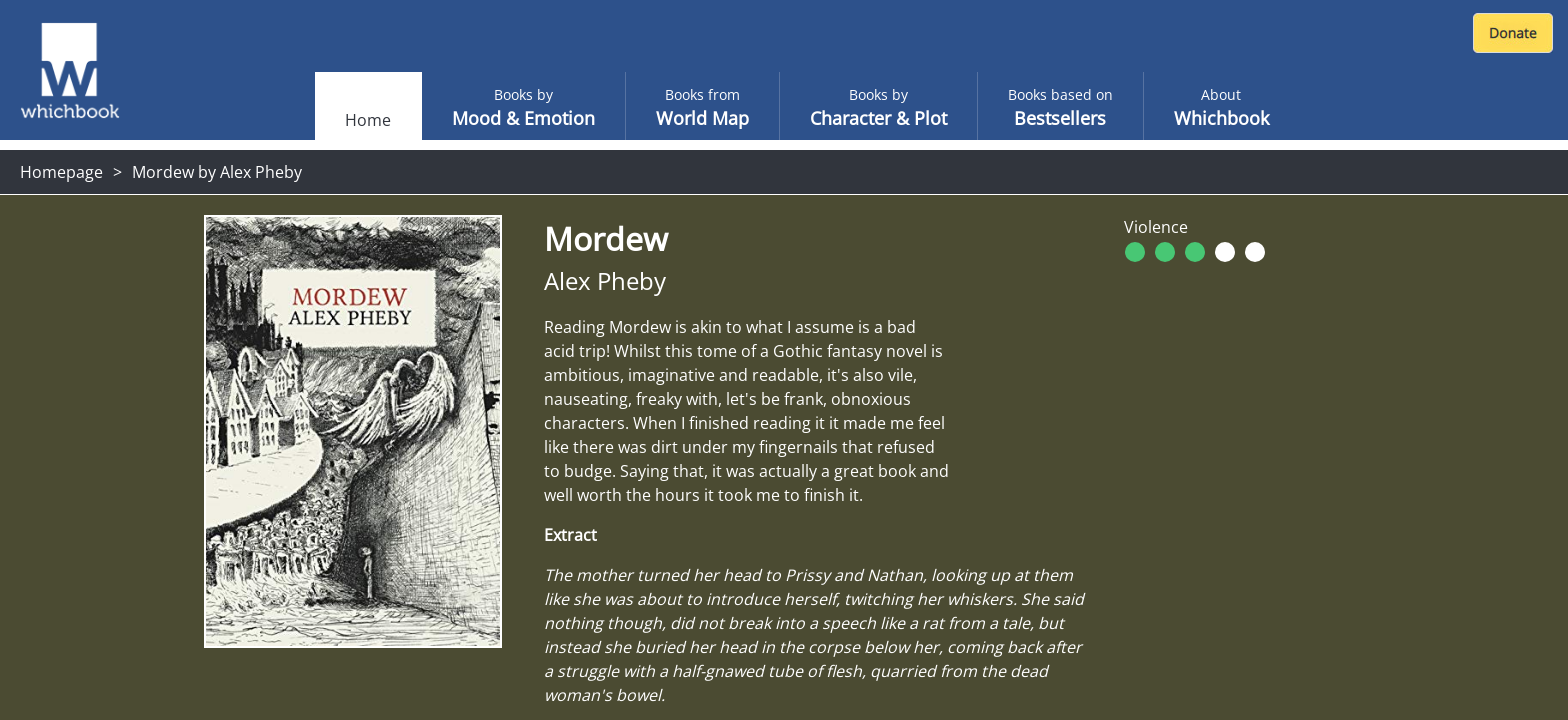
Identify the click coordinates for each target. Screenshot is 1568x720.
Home (368, 120)
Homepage (61, 172)
